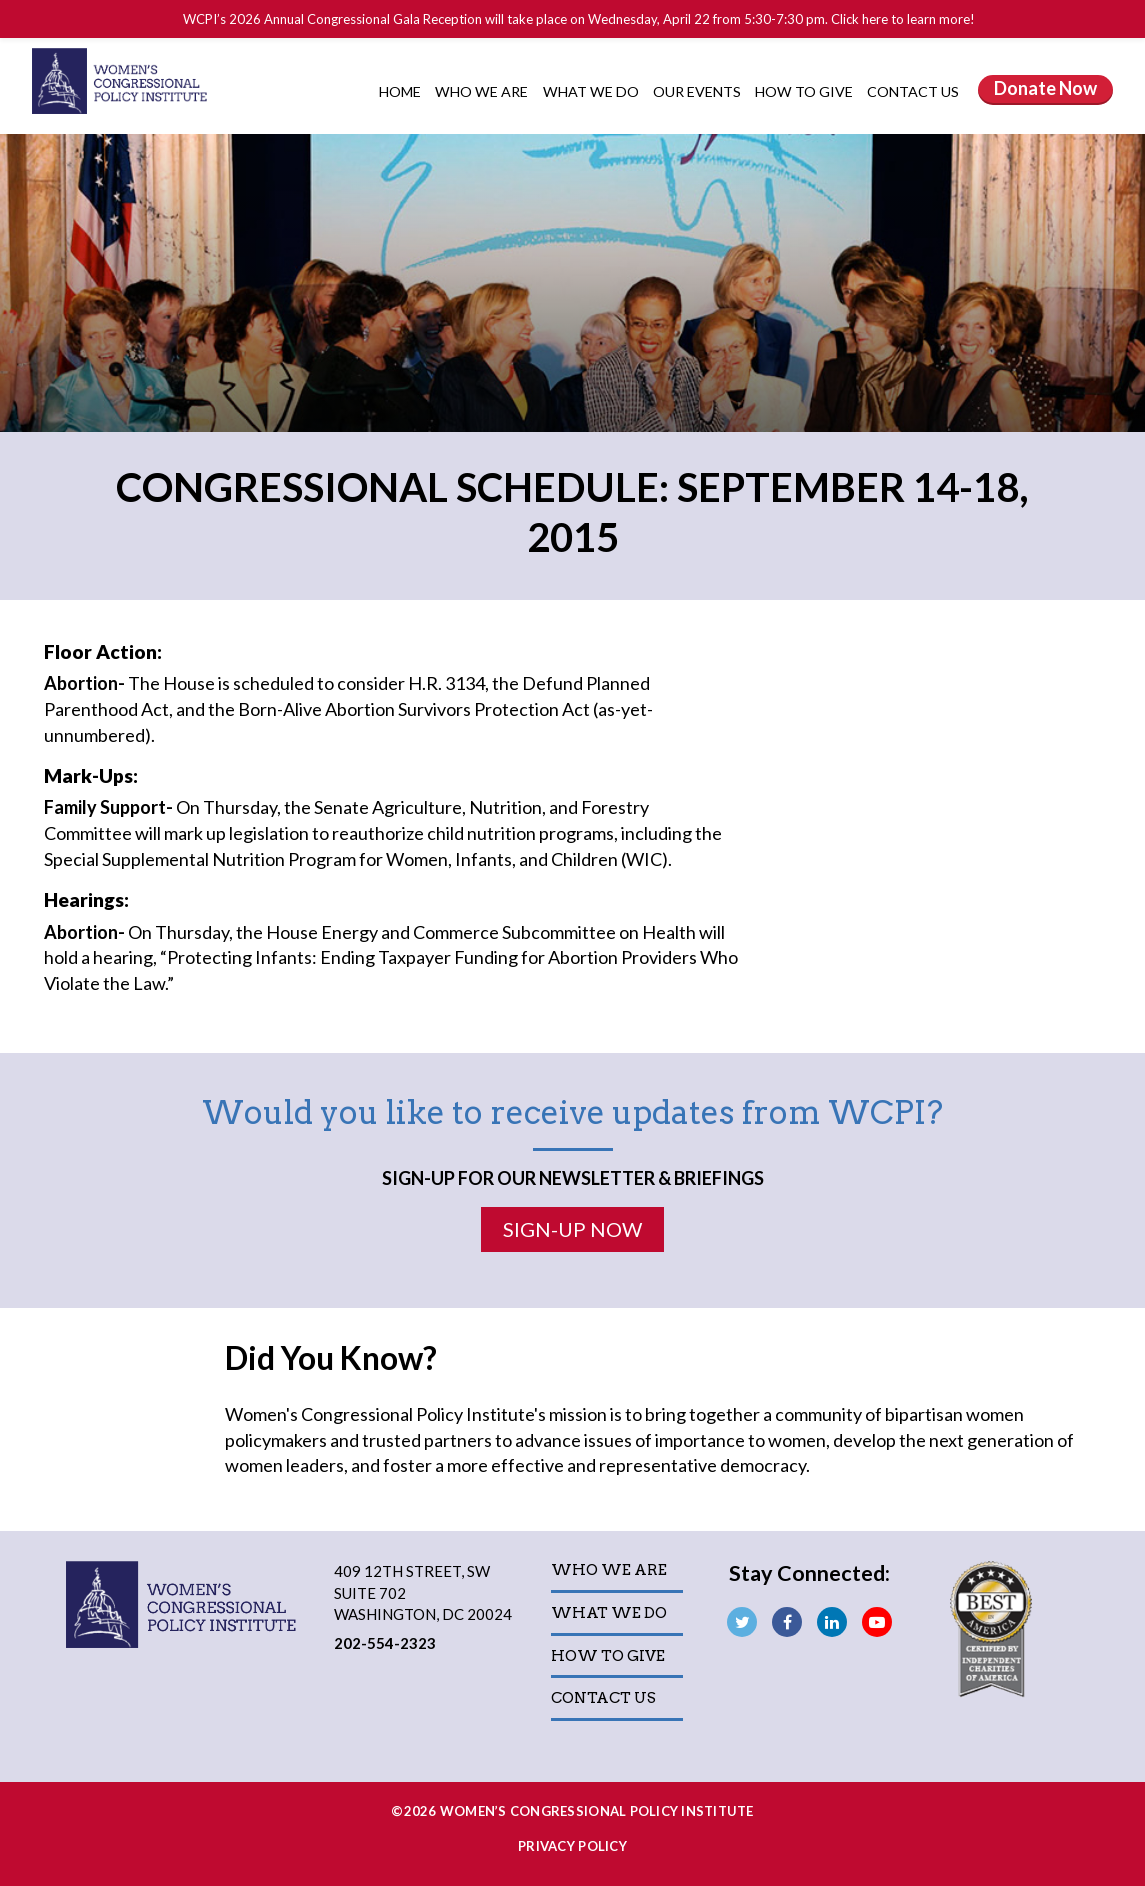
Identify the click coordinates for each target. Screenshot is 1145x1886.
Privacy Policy (572, 1846)
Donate (1045, 88)
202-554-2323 (385, 1643)
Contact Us (913, 91)
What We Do (592, 91)
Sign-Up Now (572, 1229)
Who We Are (483, 91)
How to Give (805, 91)
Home (400, 91)
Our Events (698, 91)
